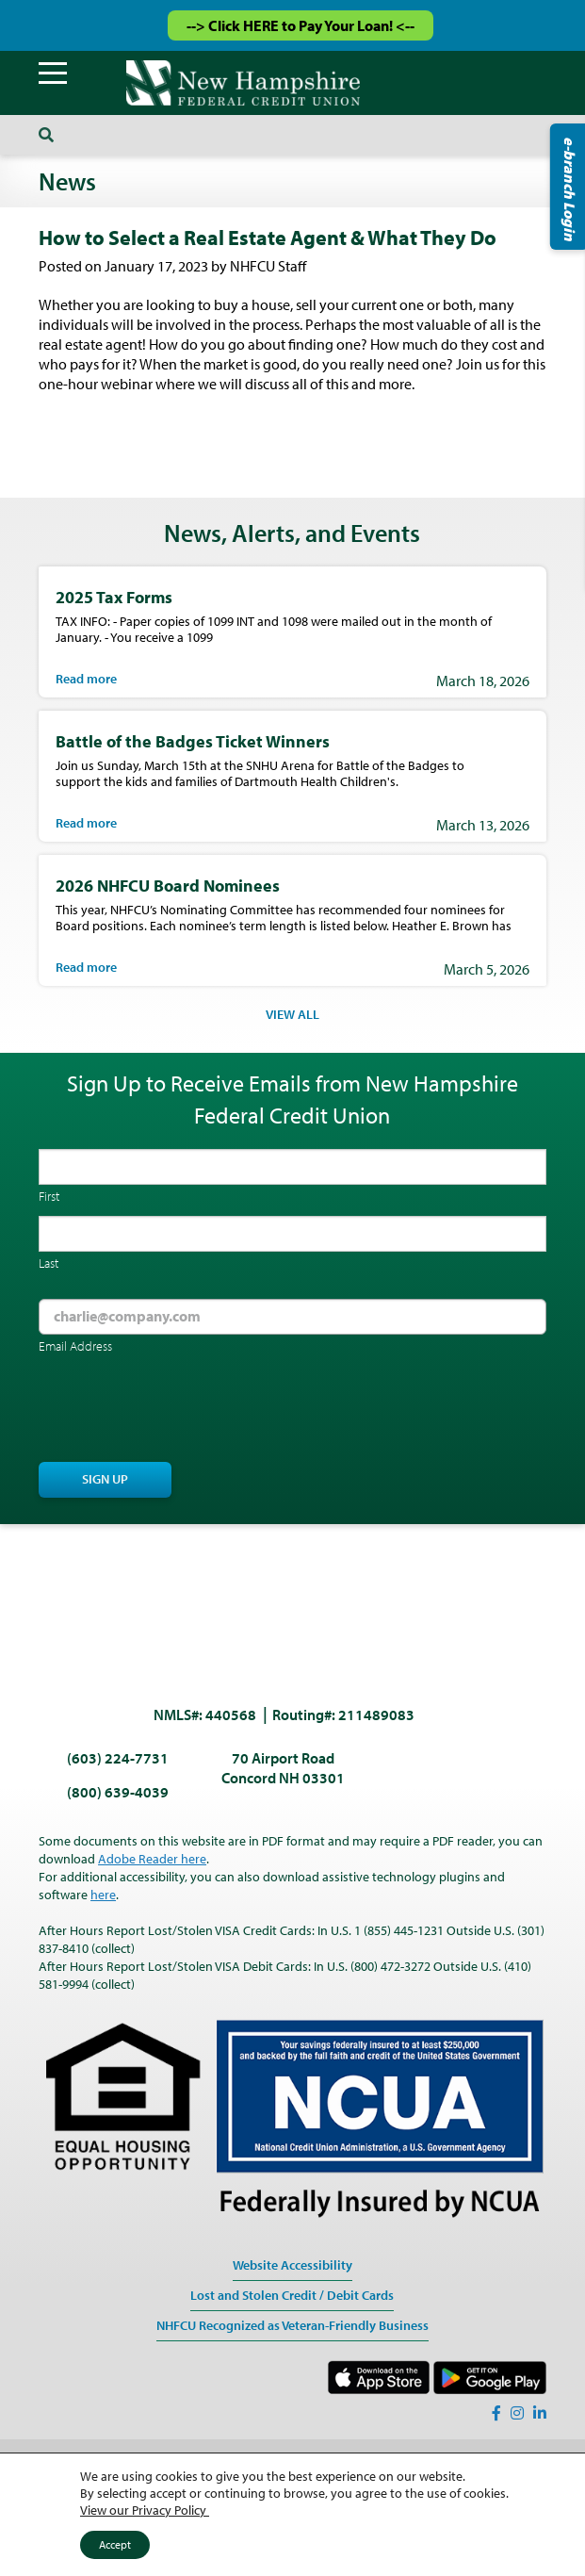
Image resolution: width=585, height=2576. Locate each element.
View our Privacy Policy (144, 2510)
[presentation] (182, 1410)
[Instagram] (517, 2412)
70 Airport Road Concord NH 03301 (283, 1767)
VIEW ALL (292, 1014)
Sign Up (105, 1478)
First (49, 1196)
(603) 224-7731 (118, 1757)
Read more (86, 678)
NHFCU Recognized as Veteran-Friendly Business (292, 2325)
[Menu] (53, 73)
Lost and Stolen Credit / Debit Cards (292, 2295)
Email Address (75, 1345)
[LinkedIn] (539, 2412)
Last (48, 1263)
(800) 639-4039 (118, 1791)
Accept (115, 2544)
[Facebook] (496, 2412)
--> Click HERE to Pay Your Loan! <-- (300, 25)
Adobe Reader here (152, 1858)
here (103, 1894)
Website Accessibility (292, 2264)
